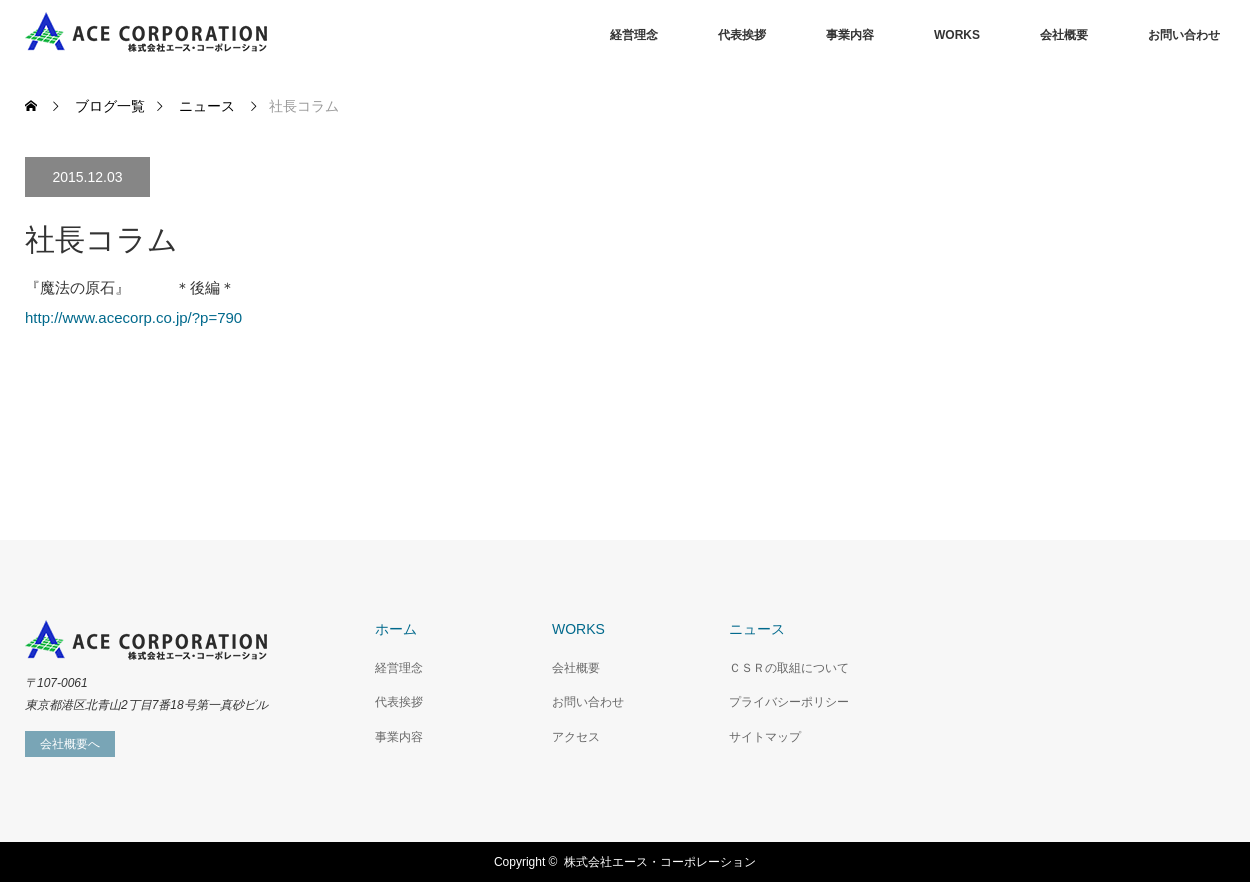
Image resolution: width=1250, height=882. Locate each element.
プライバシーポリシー (789, 702)
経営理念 (634, 35)
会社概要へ (70, 744)
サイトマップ (765, 737)
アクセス (576, 737)
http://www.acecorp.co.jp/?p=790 (133, 317)
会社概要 (1064, 35)
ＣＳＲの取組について (789, 668)
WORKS (957, 35)
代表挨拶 (742, 35)
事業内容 (850, 35)
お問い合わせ (1184, 35)
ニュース (757, 629)
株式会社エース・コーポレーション (660, 862)
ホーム (396, 629)
